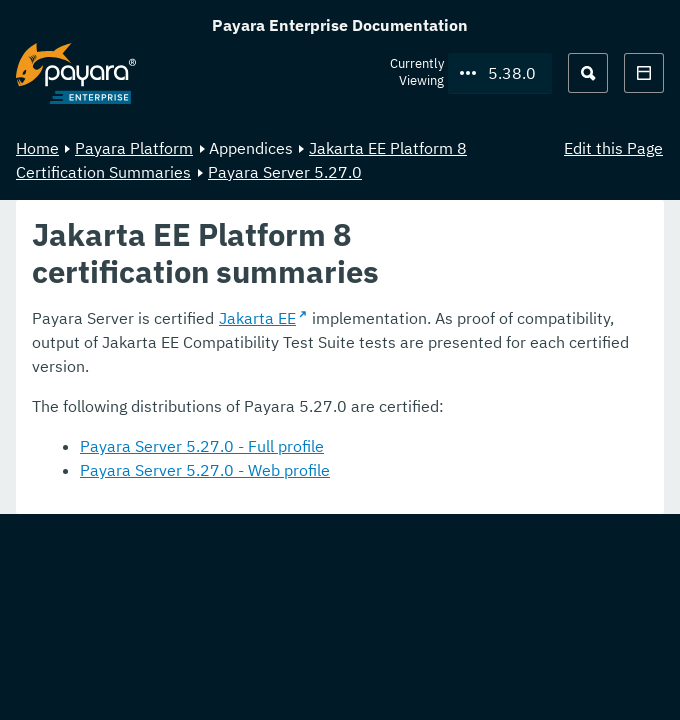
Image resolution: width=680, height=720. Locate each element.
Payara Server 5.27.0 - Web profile (205, 470)
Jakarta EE (257, 318)
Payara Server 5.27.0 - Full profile (202, 446)
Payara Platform (134, 148)
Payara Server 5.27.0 (285, 172)
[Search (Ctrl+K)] (588, 73)
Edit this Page (613, 148)
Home (37, 148)
